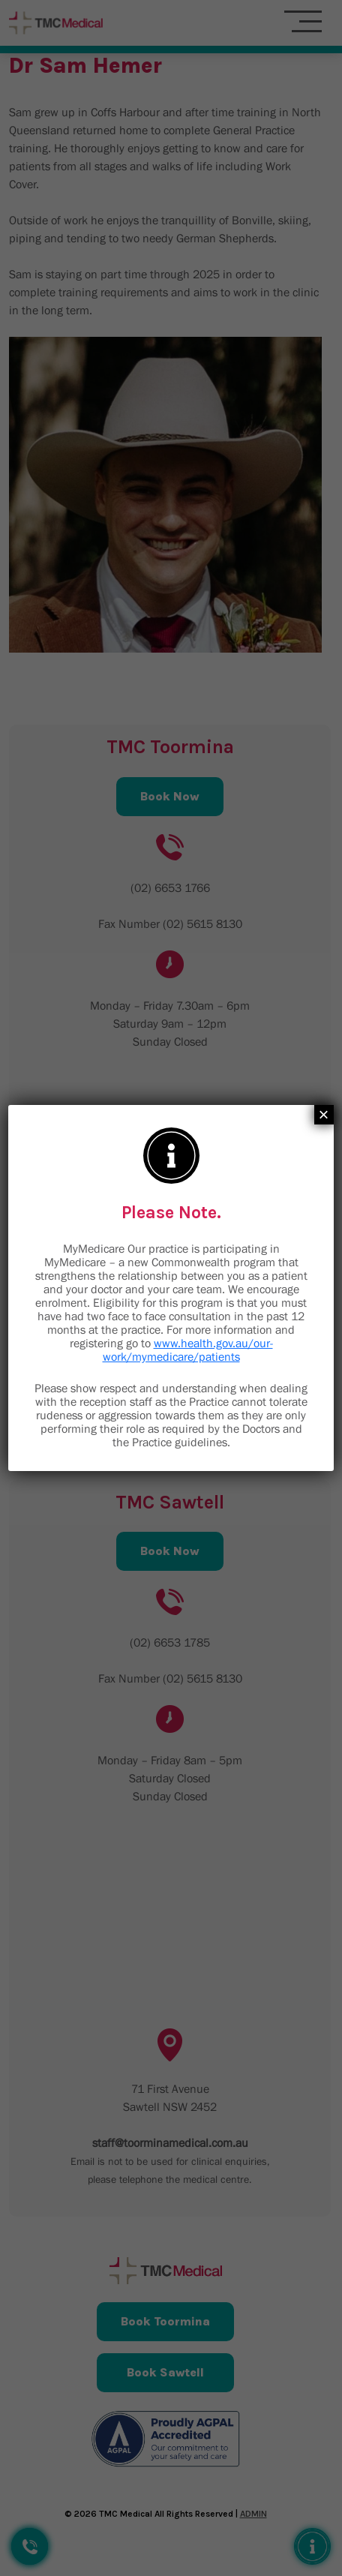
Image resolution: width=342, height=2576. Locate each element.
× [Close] (324, 1114)
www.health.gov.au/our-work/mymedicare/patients (188, 1349)
